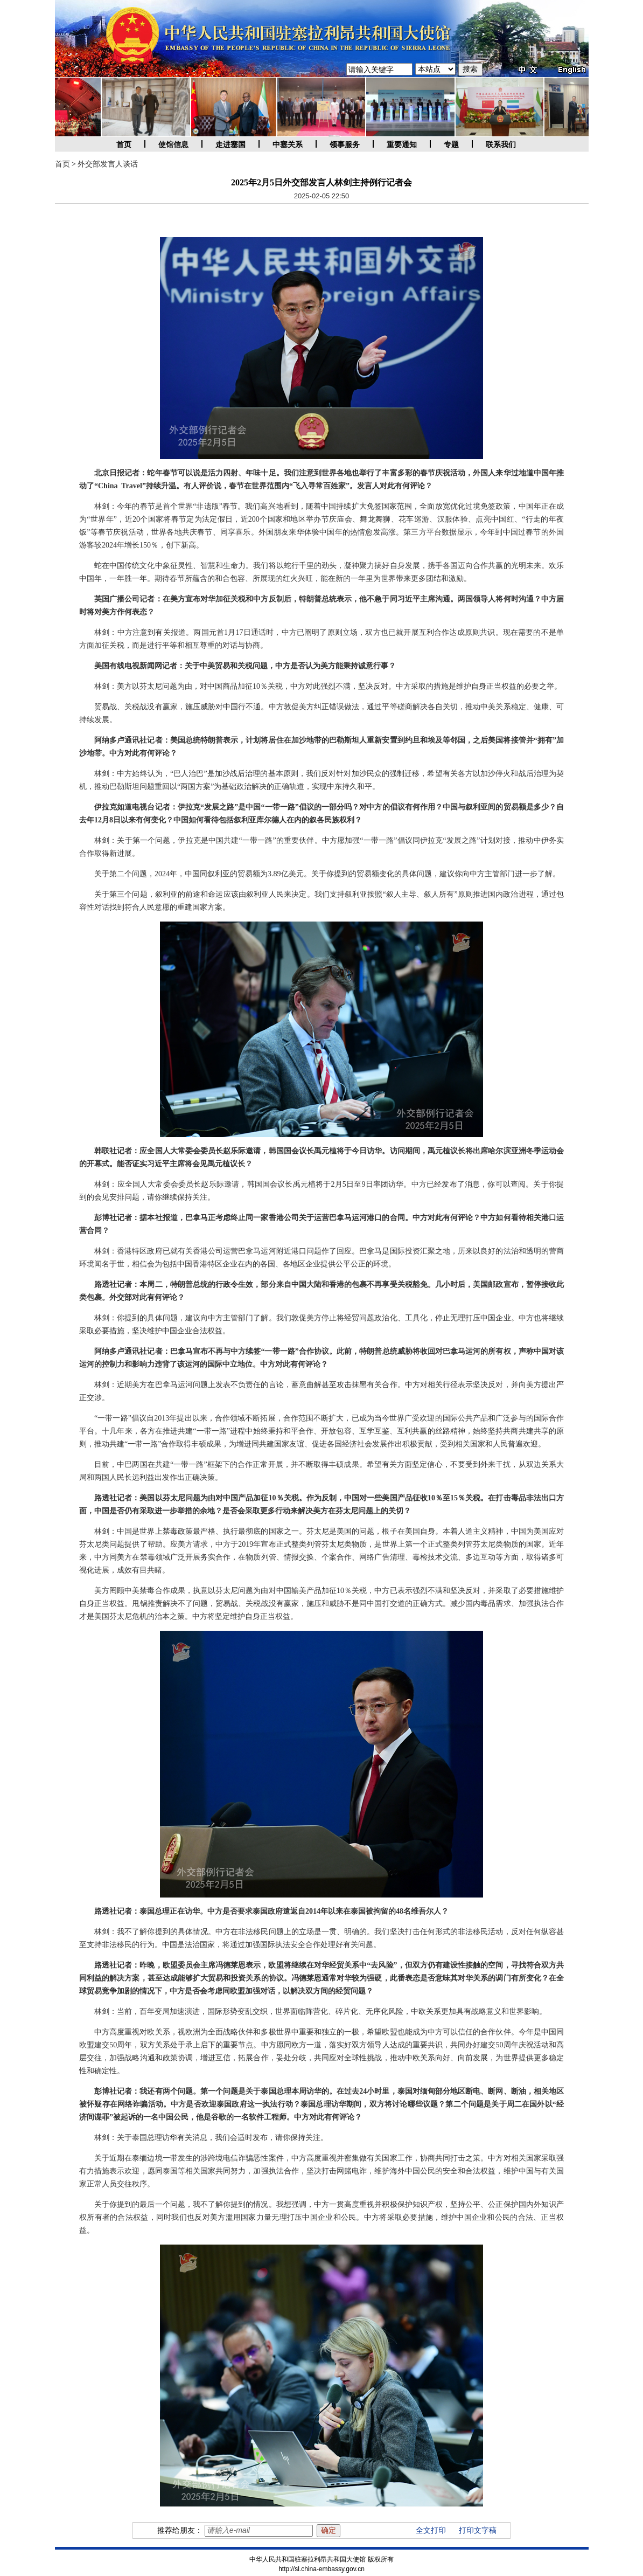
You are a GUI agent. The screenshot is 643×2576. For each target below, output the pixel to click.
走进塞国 (230, 145)
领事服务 (345, 145)
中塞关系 (287, 145)
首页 (123, 145)
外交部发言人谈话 (108, 164)
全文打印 (431, 2530)
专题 (451, 145)
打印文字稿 (478, 2530)
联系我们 (501, 145)
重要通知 (402, 145)
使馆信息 (173, 145)
